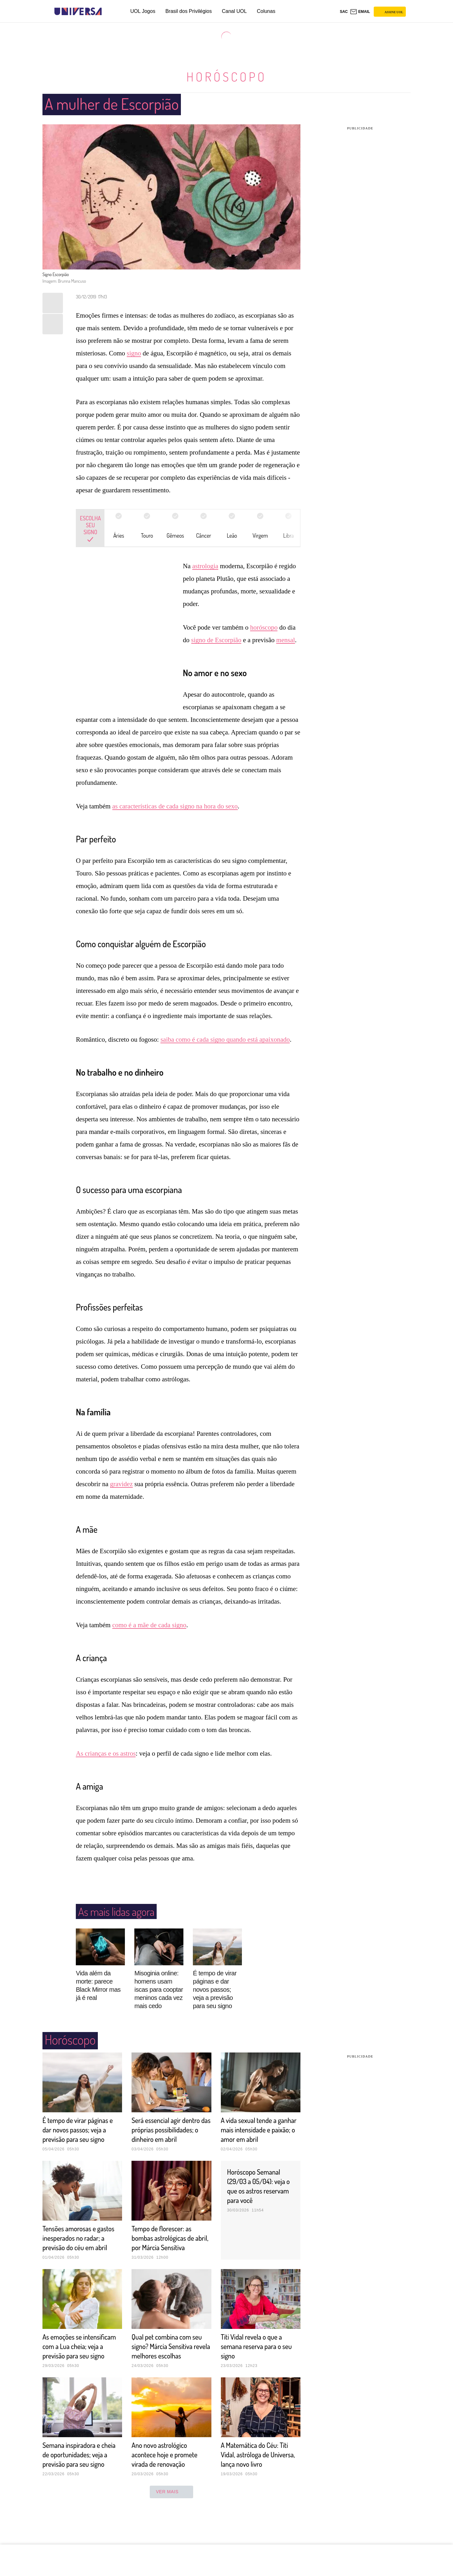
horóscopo (264, 627)
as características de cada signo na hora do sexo (175, 806)
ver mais (171, 2529)
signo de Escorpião (216, 639)
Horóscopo (226, 76)
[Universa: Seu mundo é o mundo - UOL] (78, 11)
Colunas (266, 11)
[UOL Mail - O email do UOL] (360, 11)
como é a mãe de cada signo (149, 1624)
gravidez (121, 1483)
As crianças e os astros (106, 1753)
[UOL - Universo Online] (107, 11)
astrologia (205, 565)
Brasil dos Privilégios (188, 11)
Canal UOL (234, 11)
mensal (285, 639)
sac (344, 11)
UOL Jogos (142, 11)
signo (134, 353)
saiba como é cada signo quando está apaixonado (225, 1039)
